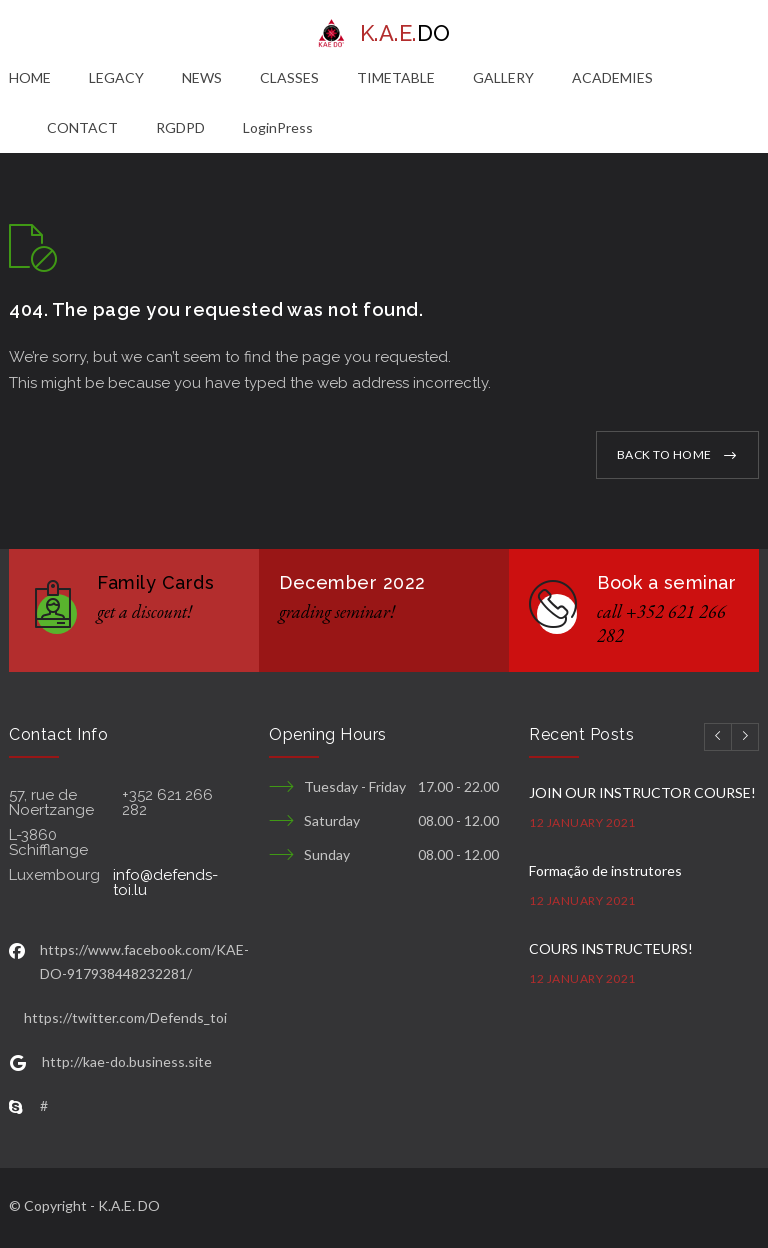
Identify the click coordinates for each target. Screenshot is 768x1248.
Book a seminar (666, 582)
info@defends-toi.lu (165, 882)
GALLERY (503, 77)
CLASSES (289, 77)
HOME (30, 77)
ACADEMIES (612, 77)
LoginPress (278, 127)
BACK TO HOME (664, 454)
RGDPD (180, 127)
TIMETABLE (396, 77)
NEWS (202, 77)
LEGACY (116, 77)
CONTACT (82, 127)
